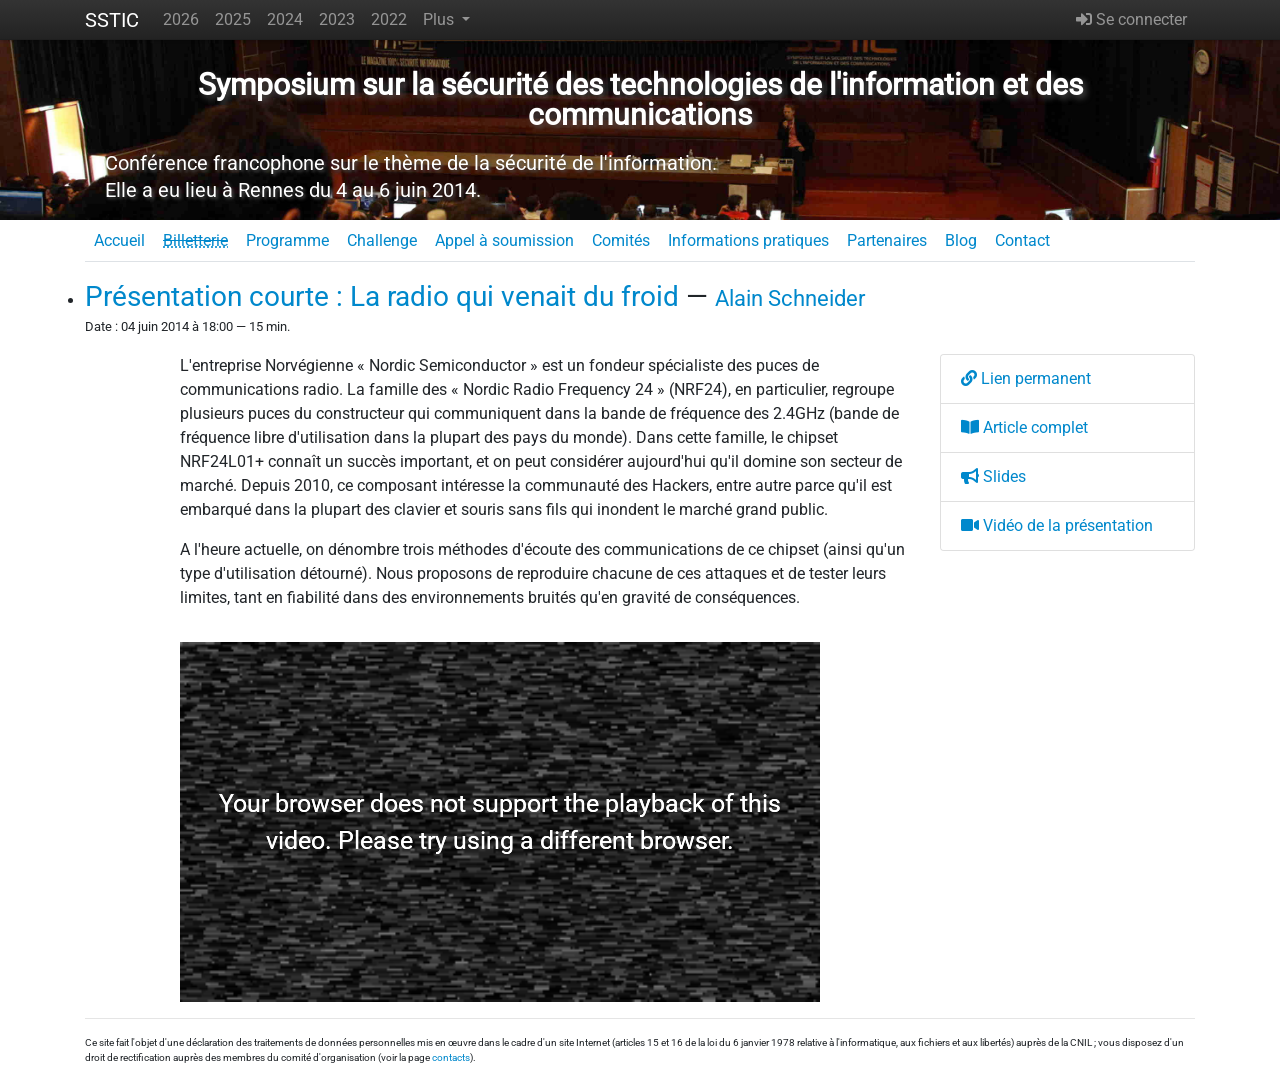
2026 (181, 19)
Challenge (382, 240)
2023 (337, 19)
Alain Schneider (790, 298)
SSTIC (112, 20)
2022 (389, 19)
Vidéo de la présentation (1057, 525)
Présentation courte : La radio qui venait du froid (382, 296)
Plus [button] (440, 19)
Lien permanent (1026, 378)
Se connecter (1131, 19)
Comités (621, 240)
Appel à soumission (504, 240)
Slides (993, 476)
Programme (287, 240)
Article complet (1024, 427)
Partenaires (887, 240)
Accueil (119, 240)
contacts (451, 1057)
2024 (285, 19)
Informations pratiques (748, 240)
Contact (1022, 240)
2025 (233, 19)
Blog (961, 240)
